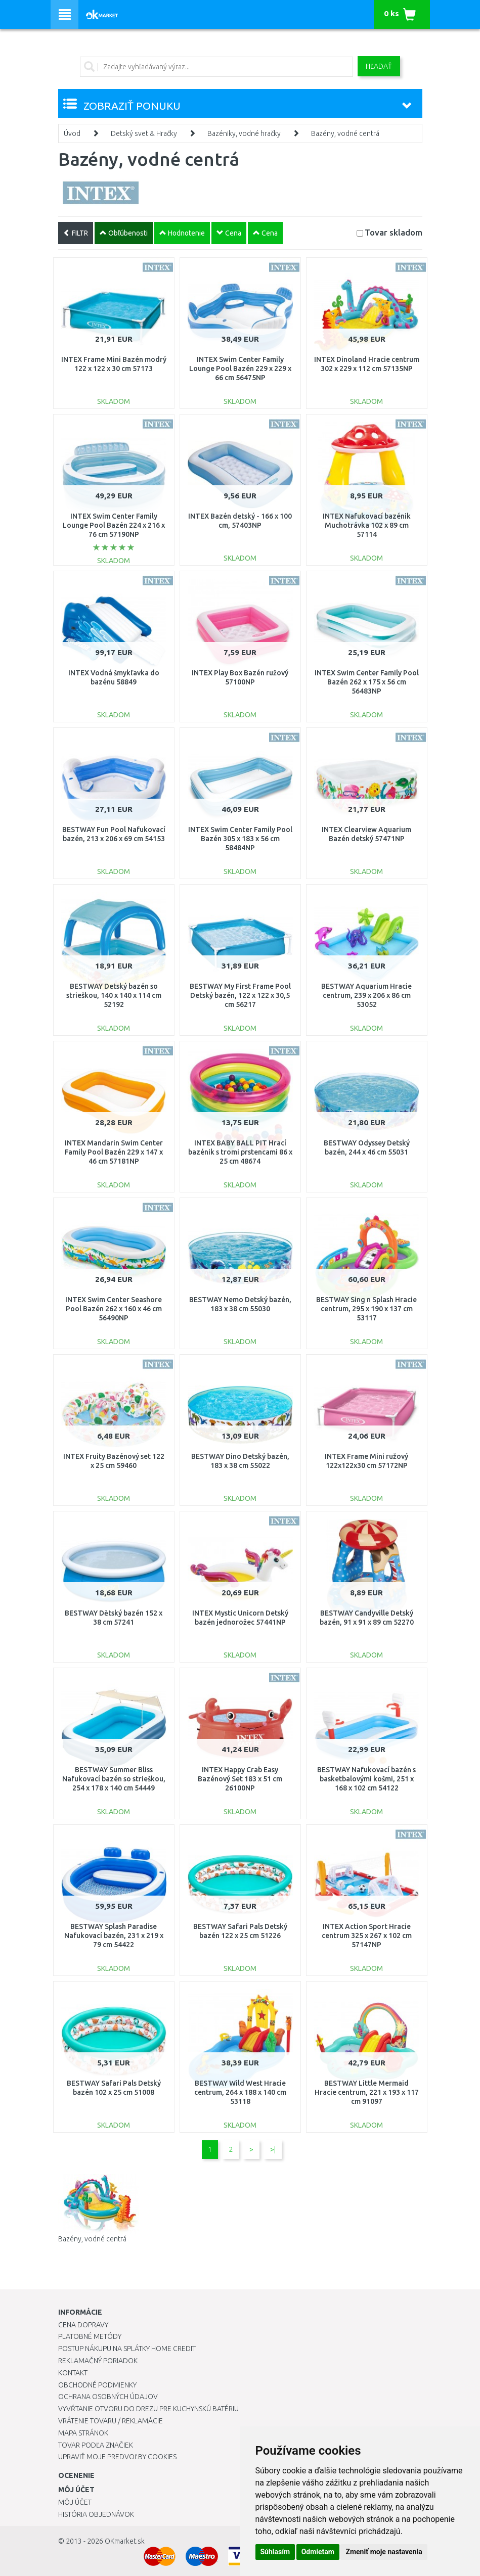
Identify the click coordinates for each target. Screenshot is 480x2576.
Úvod (72, 133)
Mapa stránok (83, 2433)
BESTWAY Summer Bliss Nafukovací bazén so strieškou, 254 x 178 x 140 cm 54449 (113, 1779)
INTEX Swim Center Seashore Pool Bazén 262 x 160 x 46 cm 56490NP (113, 1309)
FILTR (75, 233)
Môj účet (75, 2502)
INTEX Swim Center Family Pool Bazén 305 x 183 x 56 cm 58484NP (240, 838)
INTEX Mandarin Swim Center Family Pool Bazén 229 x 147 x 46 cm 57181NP (114, 1152)
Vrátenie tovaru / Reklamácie (110, 2421)
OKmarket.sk (125, 2541)
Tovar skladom (393, 232)
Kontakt (73, 2373)
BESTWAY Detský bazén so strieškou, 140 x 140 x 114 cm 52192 (113, 995)
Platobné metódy (89, 2336)
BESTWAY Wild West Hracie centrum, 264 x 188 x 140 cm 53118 (240, 2092)
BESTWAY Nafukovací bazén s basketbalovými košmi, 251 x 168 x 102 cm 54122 (366, 1779)
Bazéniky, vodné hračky (244, 133)
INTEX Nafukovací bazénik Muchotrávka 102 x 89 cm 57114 (367, 525)
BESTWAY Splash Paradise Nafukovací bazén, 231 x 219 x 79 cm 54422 (113, 1935)
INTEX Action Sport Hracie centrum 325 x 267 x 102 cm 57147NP (367, 1935)
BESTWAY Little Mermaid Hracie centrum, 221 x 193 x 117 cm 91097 (367, 2092)
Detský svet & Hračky (144, 133)
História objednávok (96, 2514)
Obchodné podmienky (97, 2385)
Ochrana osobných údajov (108, 2397)
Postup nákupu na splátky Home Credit (127, 2348)
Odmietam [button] (317, 2552)
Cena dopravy (83, 2325)
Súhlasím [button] (275, 2552)
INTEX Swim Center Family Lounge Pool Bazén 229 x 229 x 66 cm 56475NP (240, 368)
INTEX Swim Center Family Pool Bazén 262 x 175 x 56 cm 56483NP (367, 682)
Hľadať (379, 66)
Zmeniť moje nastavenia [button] (383, 2552)
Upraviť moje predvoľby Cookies (117, 2457)
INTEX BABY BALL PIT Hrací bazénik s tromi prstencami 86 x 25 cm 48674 (240, 1152)
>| (273, 2149)
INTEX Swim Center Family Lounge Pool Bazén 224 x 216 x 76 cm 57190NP (114, 525)
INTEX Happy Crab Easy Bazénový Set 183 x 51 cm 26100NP (240, 1779)
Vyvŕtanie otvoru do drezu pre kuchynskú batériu (148, 2409)
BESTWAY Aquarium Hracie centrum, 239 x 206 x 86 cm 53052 (366, 995)
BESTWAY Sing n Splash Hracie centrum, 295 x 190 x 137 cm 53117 (366, 1309)
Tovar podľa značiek (95, 2445)
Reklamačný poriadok (98, 2361)
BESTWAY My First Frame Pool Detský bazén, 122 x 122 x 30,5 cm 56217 (240, 995)
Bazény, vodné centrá (345, 133)
